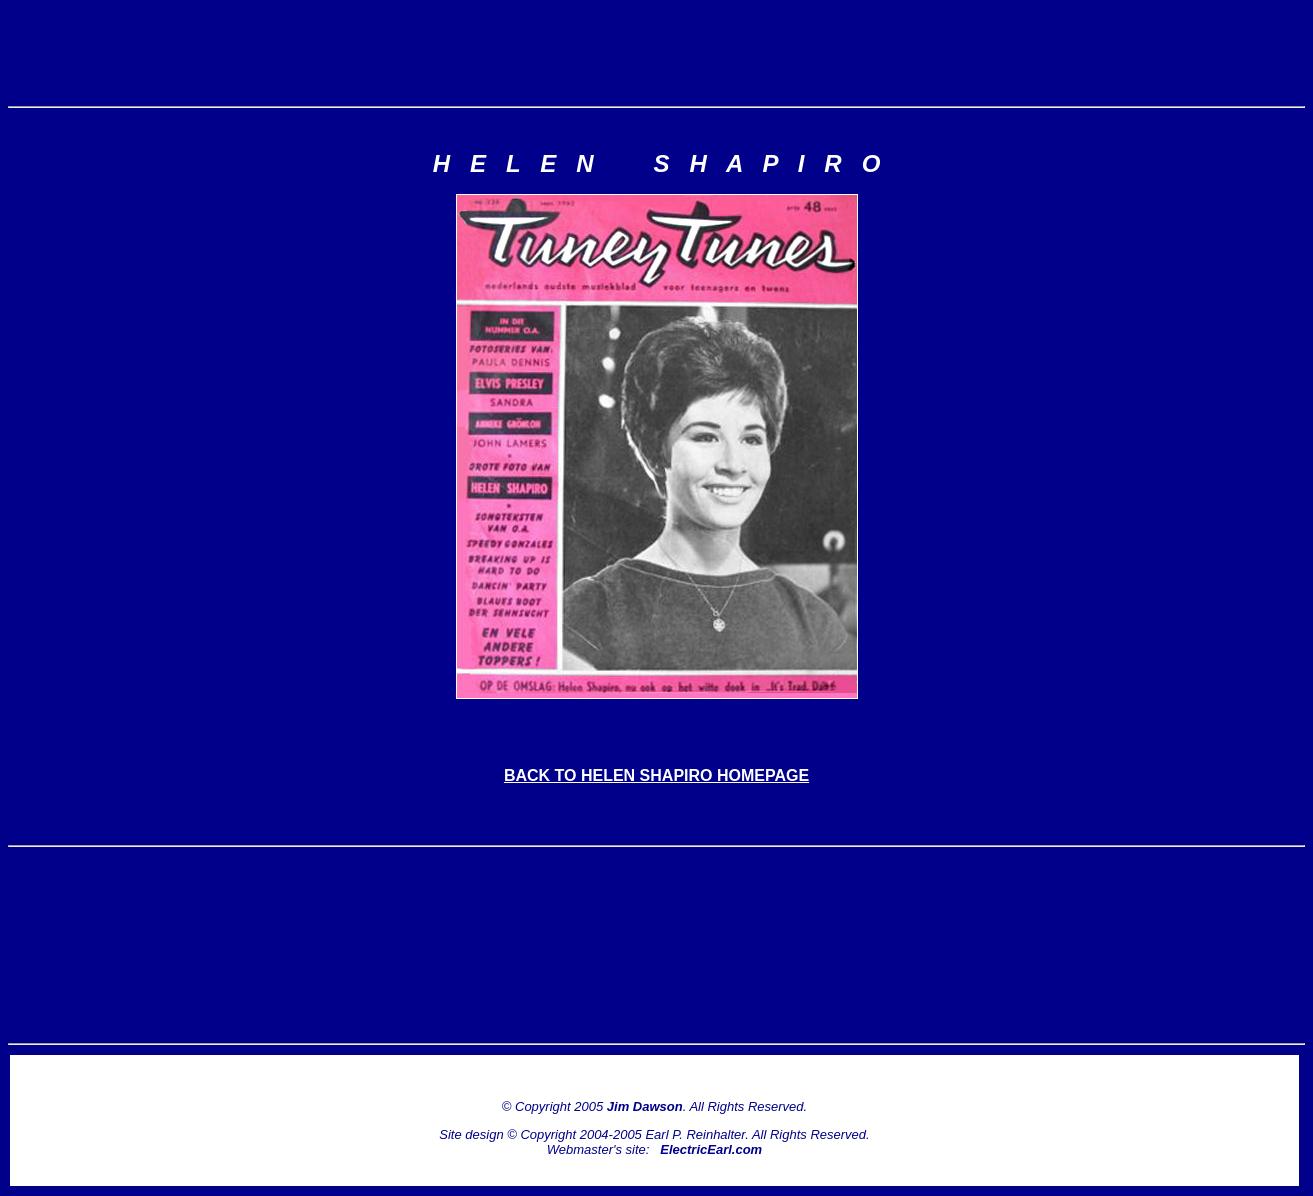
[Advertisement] (657, 53)
